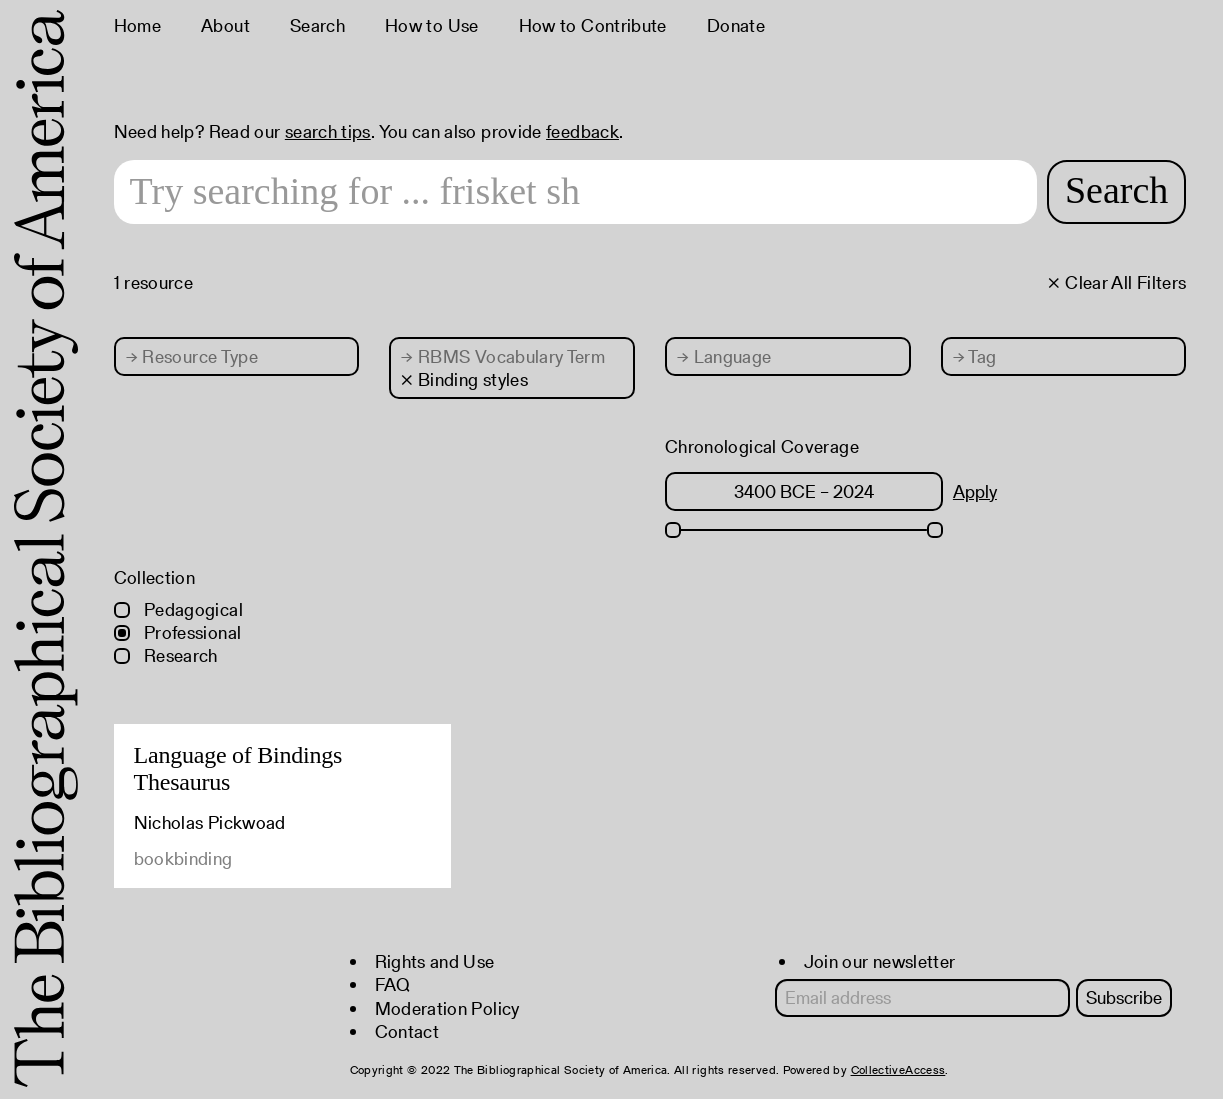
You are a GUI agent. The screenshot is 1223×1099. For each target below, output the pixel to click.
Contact (407, 1031)
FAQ (393, 984)
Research (166, 655)
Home (137, 25)
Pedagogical (178, 609)
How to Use (432, 25)
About (225, 25)
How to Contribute (593, 25)
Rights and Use (435, 961)
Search (317, 25)
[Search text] (575, 192)
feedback (582, 131)
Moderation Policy (447, 1008)
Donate (736, 25)
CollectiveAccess (898, 1069)
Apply (975, 491)
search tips (328, 131)
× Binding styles (464, 379)
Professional (178, 632)
